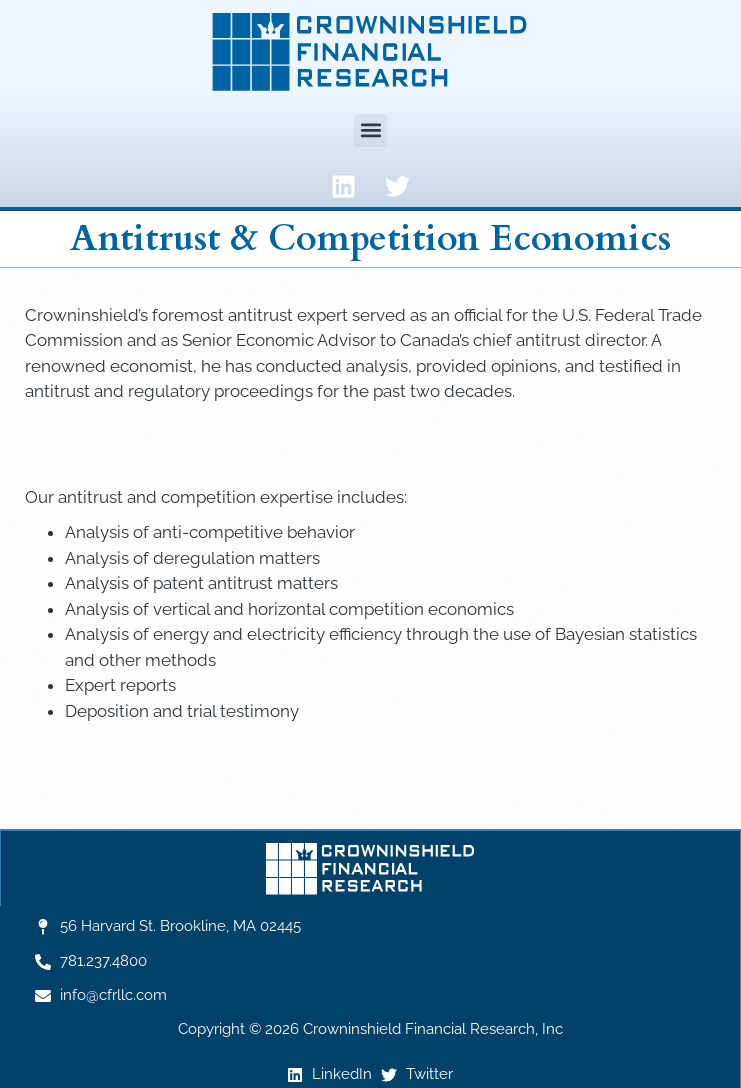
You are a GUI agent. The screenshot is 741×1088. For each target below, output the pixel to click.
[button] (370, 130)
